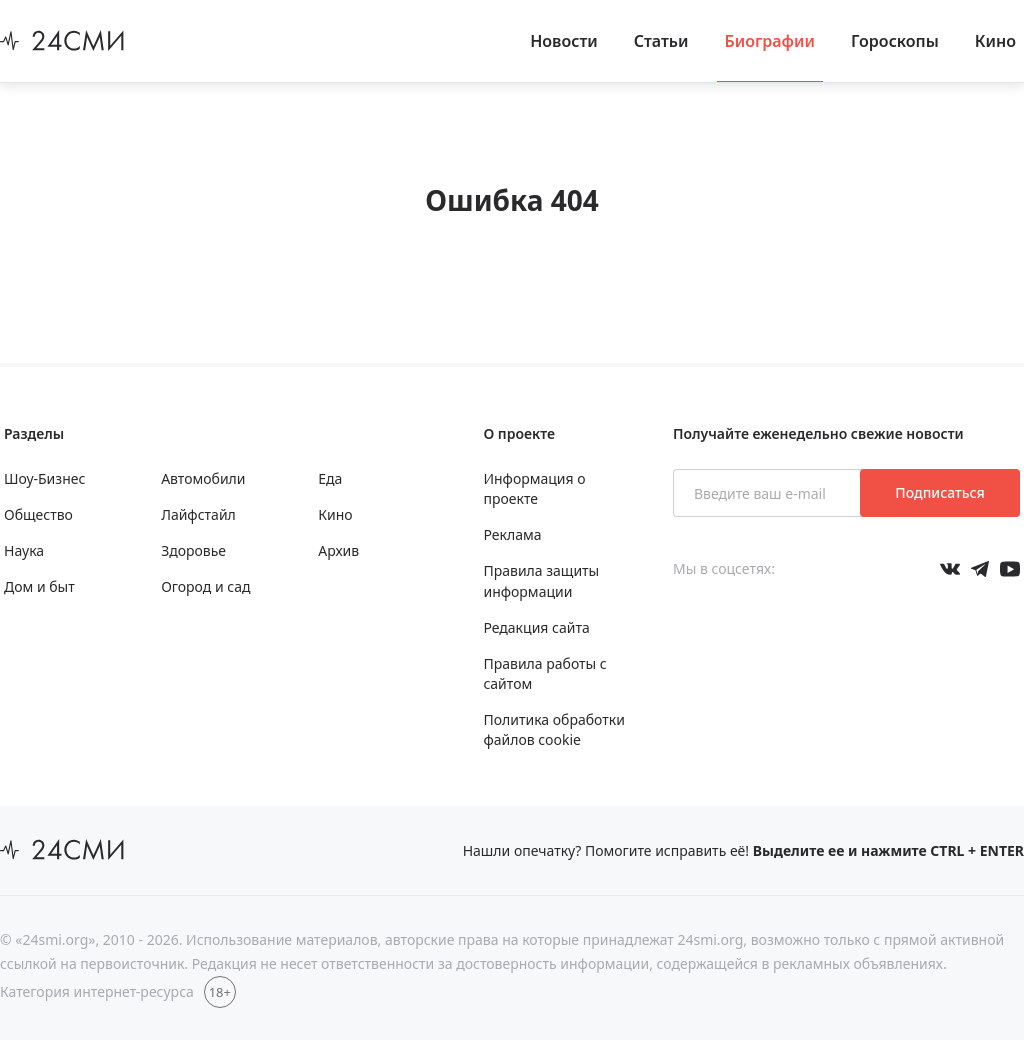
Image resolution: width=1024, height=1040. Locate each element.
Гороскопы (895, 41)
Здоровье (193, 550)
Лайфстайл (198, 514)
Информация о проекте (534, 488)
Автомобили (203, 478)
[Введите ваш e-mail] (768, 493)
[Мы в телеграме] (980, 569)
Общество (38, 514)
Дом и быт (39, 586)
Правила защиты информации (541, 580)
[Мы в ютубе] (1010, 569)
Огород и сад (205, 586)
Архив (338, 550)
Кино (995, 41)
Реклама (512, 534)
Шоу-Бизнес (44, 478)
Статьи (661, 41)
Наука (24, 550)
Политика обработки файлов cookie (553, 729)
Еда (330, 478)
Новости (564, 41)
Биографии (770, 41)
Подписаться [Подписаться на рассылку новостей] (939, 492)
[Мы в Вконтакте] (950, 569)
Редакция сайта (536, 627)
